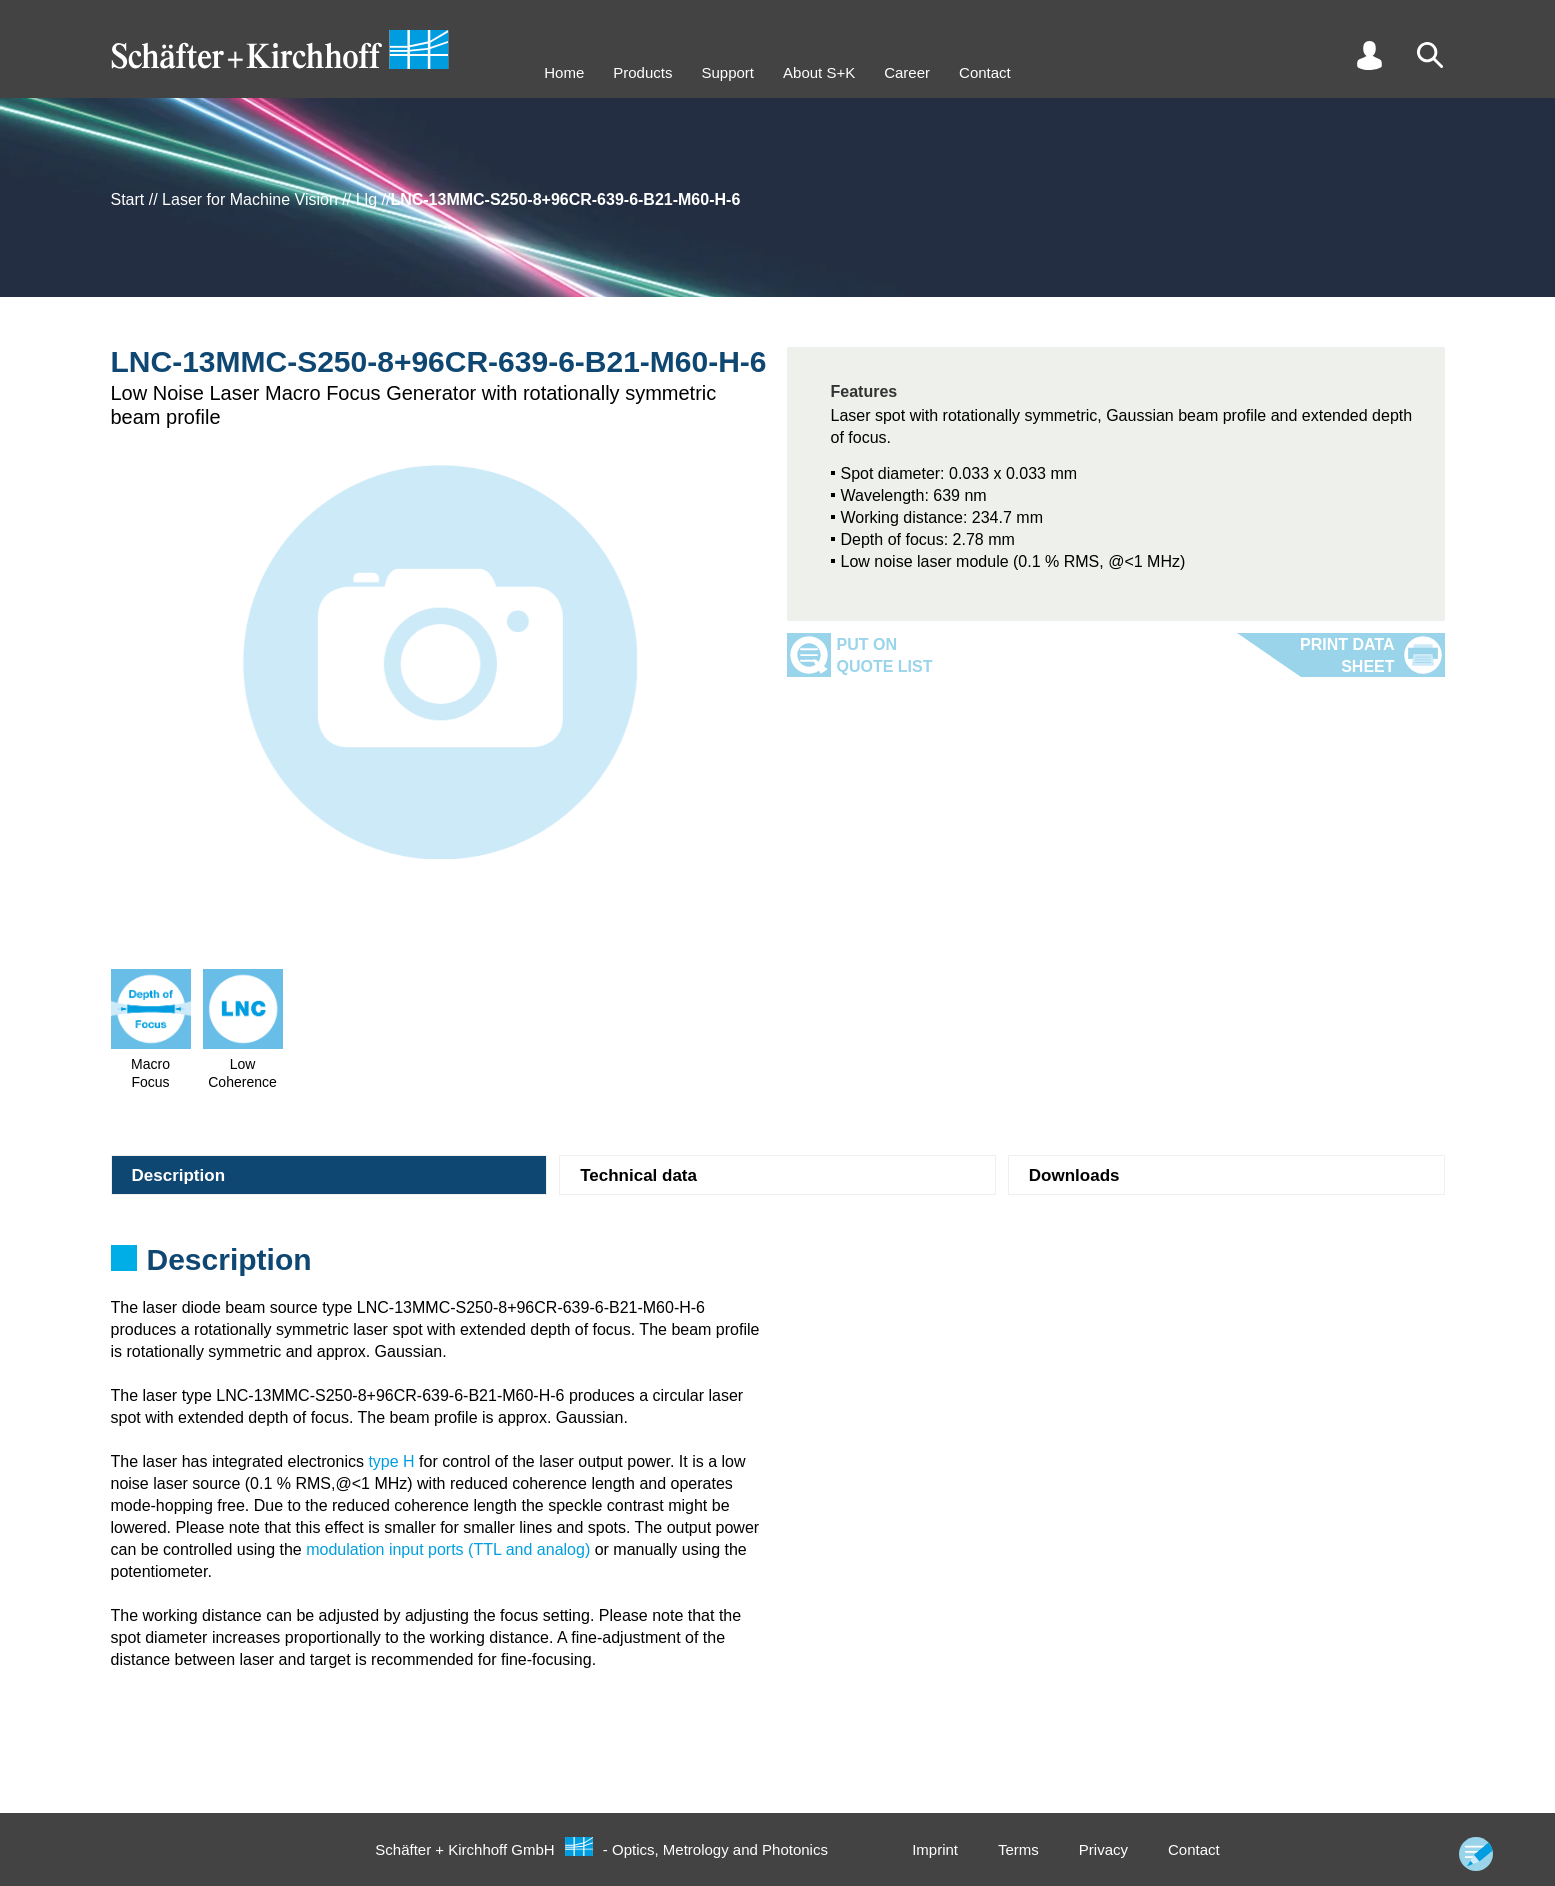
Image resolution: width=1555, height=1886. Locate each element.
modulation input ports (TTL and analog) (448, 1549)
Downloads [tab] (1074, 1175)
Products (642, 72)
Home (564, 72)
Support (727, 72)
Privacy (1103, 1849)
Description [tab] (179, 1175)
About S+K (819, 72)
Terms (1018, 1849)
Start (128, 199)
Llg (366, 199)
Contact (985, 72)
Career (907, 72)
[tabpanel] (778, 1266)
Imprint (935, 1849)
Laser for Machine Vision (250, 199)
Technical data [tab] (638, 1175)
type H (391, 1461)
